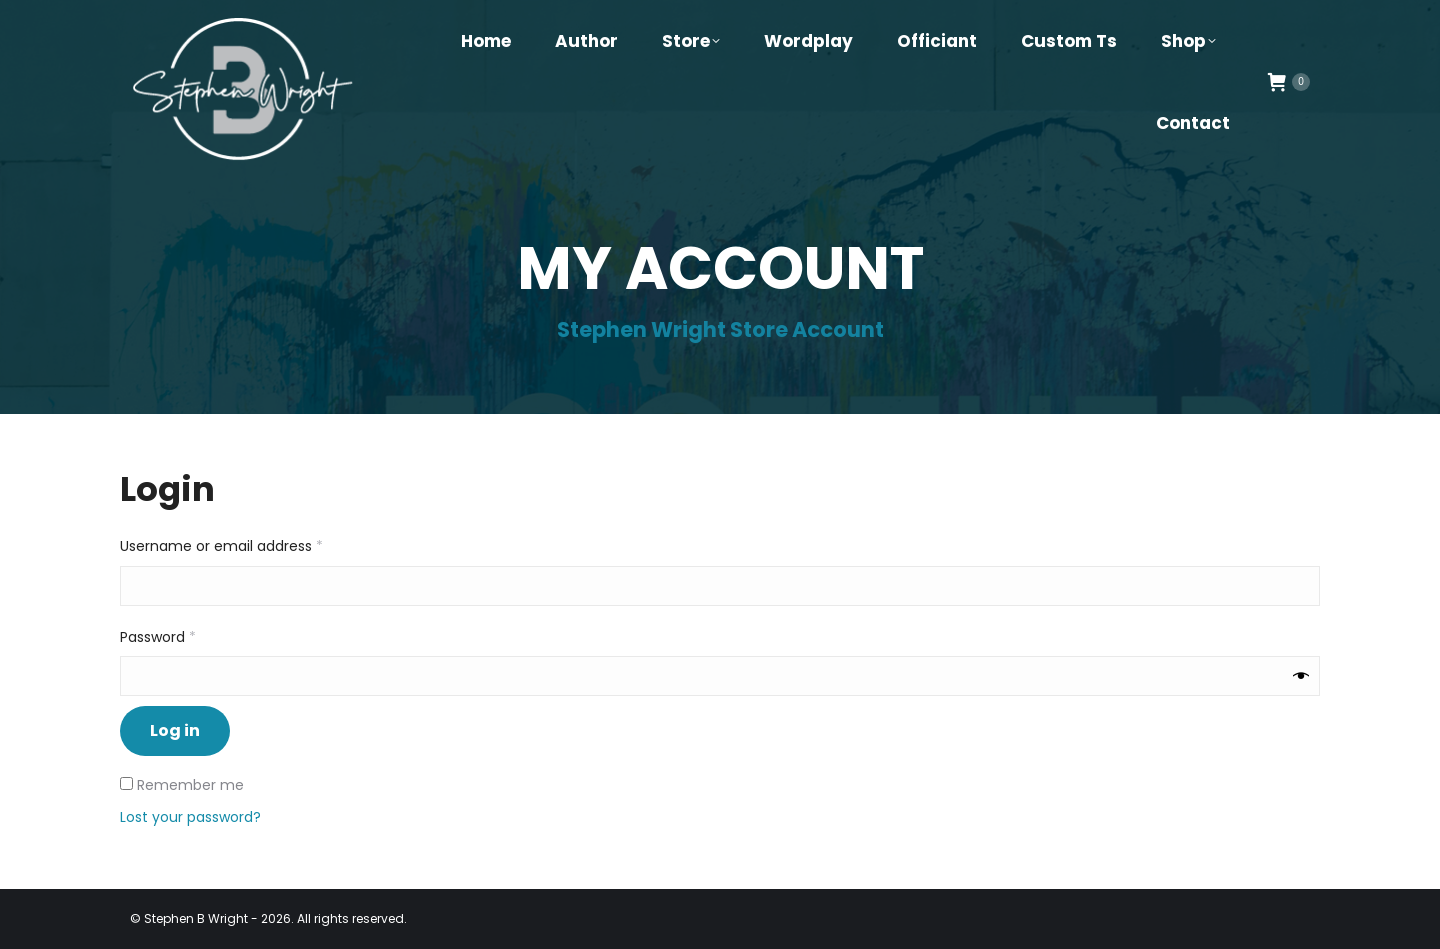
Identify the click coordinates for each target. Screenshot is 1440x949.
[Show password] (1301, 675)
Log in (175, 730)
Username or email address (251, 545)
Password (188, 636)
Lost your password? (190, 817)
